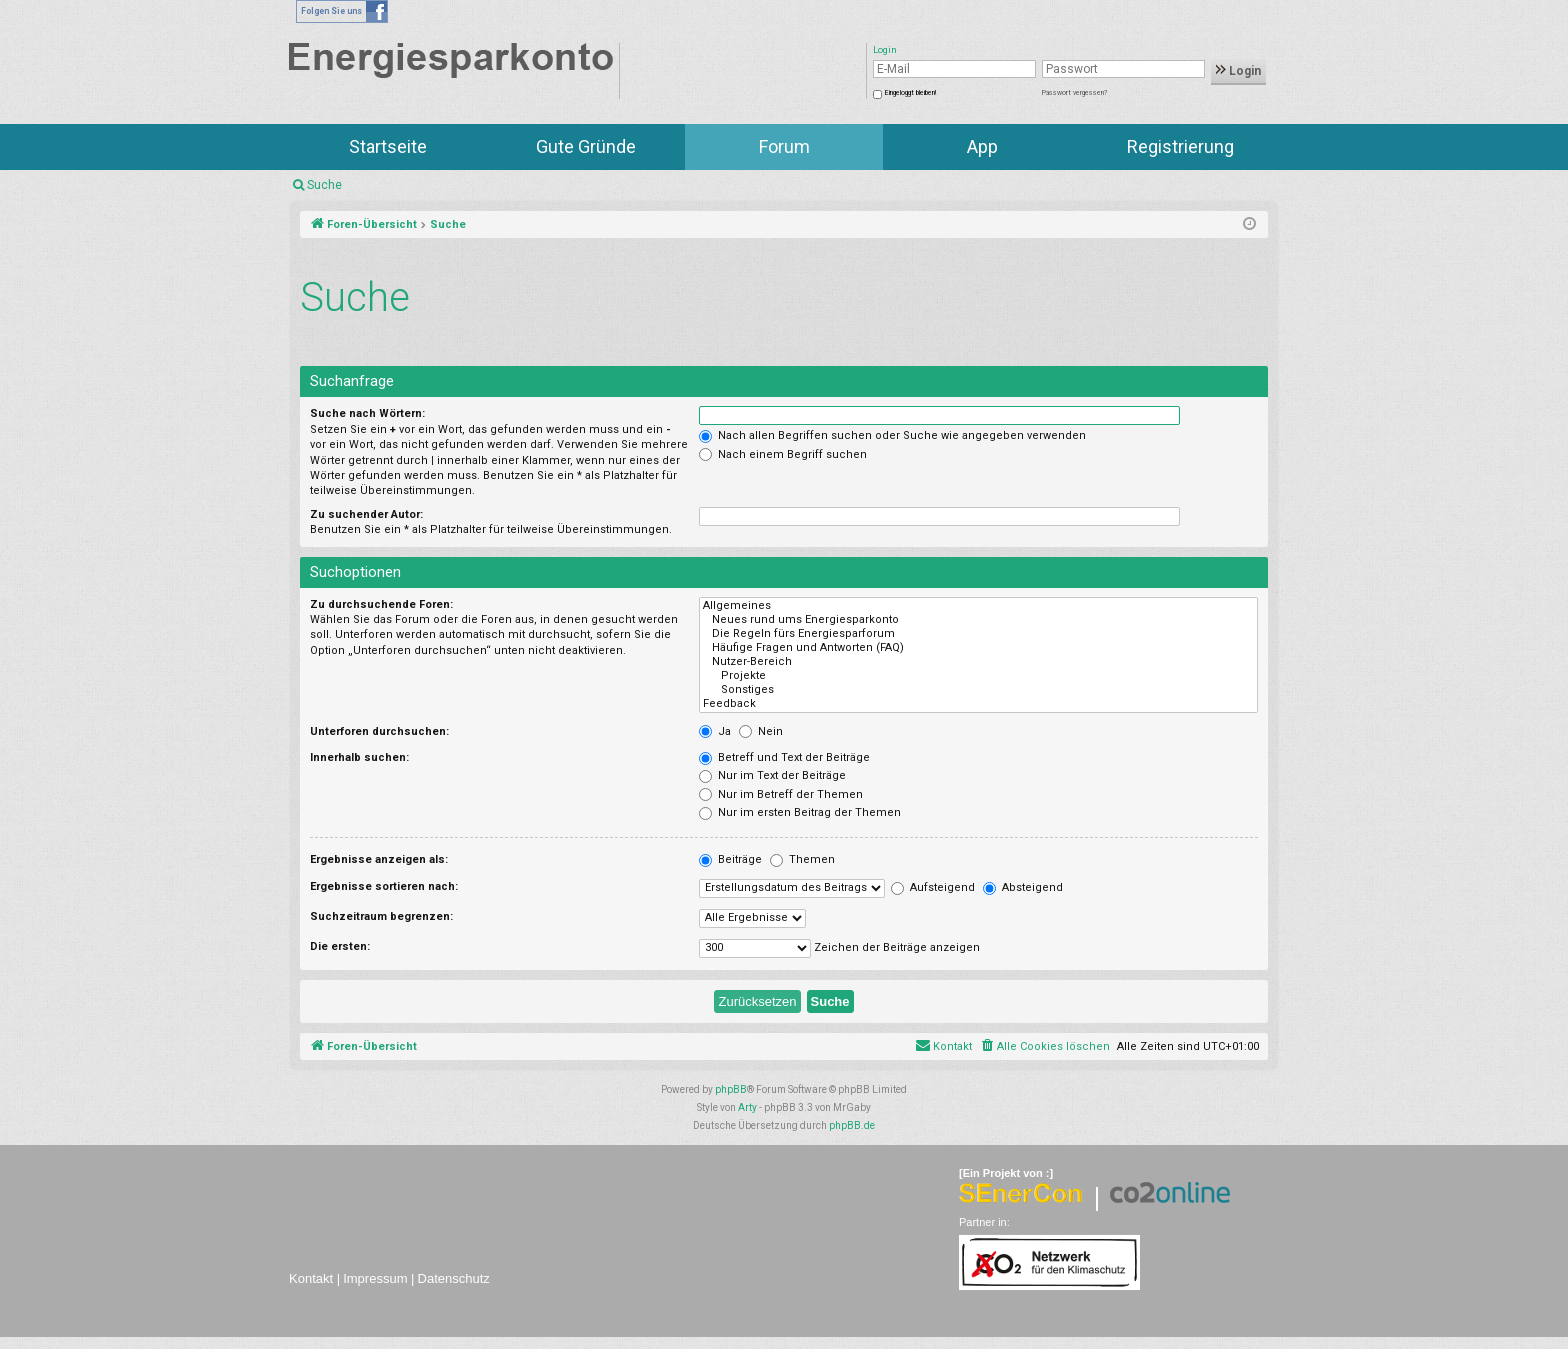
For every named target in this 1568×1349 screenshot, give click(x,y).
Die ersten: (340, 946)
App (982, 146)
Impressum (375, 1278)
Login (1238, 71)
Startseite (388, 146)
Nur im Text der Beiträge (772, 775)
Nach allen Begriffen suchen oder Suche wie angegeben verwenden (892, 435)
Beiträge (730, 859)
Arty (747, 1107)
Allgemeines (978, 606)
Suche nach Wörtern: (367, 413)
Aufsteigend (933, 887)
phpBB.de (852, 1125)
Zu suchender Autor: (366, 514)
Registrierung (1180, 146)
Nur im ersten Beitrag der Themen (800, 812)
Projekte (978, 676)
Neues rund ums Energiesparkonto (978, 620)
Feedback (978, 704)
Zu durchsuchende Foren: (381, 604)
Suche (324, 185)
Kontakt (311, 1278)
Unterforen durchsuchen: (379, 731)
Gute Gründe (586, 146)
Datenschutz (454, 1278)
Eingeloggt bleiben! (910, 93)
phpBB (731, 1089)
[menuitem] (1044, 1047)
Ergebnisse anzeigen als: (379, 859)
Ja (715, 731)
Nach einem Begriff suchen (783, 454)
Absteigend (1023, 887)
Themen (802, 859)
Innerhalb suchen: (359, 757)
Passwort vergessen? (1074, 93)
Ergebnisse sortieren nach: (384, 886)
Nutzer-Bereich (978, 662)
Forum (784, 146)
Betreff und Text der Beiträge (784, 757)
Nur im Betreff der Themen (781, 794)
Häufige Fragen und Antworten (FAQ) (978, 648)
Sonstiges (978, 690)
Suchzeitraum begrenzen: (381, 916)
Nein (761, 731)
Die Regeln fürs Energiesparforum (978, 634)
